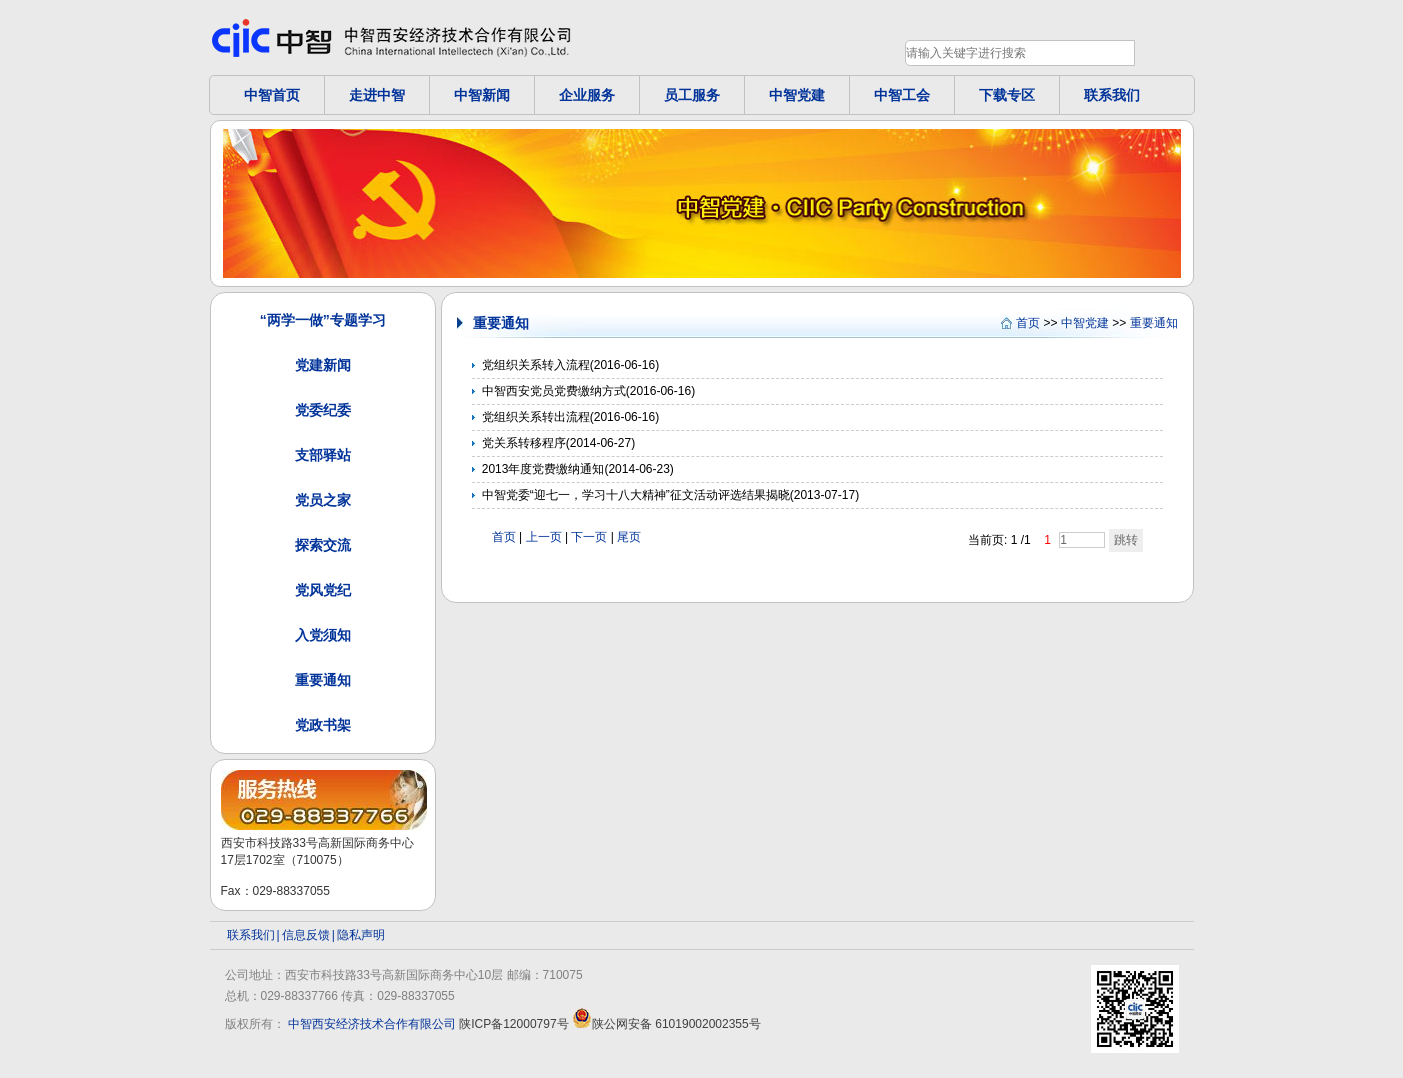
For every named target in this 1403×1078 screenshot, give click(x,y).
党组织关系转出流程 (536, 417)
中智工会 (902, 95)
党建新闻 (323, 365)
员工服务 (692, 95)
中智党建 (797, 95)
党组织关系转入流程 (536, 365)
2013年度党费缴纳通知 (543, 469)
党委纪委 (323, 410)
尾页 (629, 537)
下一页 (589, 537)
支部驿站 (323, 455)
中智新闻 (482, 95)
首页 (1028, 323)
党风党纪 (323, 590)
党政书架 (323, 725)
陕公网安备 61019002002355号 (666, 1024)
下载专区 (1007, 95)
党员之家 (323, 500)
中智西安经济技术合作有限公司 (372, 1024)
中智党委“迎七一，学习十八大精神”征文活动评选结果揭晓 (636, 495)
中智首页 (272, 95)
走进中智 (377, 95)
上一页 (544, 537)
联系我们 (1112, 95)
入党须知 (323, 635)
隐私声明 (361, 935)
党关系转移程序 (524, 443)
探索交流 (323, 545)
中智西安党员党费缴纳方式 (554, 391)
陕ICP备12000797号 (513, 1024)
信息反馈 (306, 935)
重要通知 (323, 680)
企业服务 (587, 95)
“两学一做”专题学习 (323, 320)
